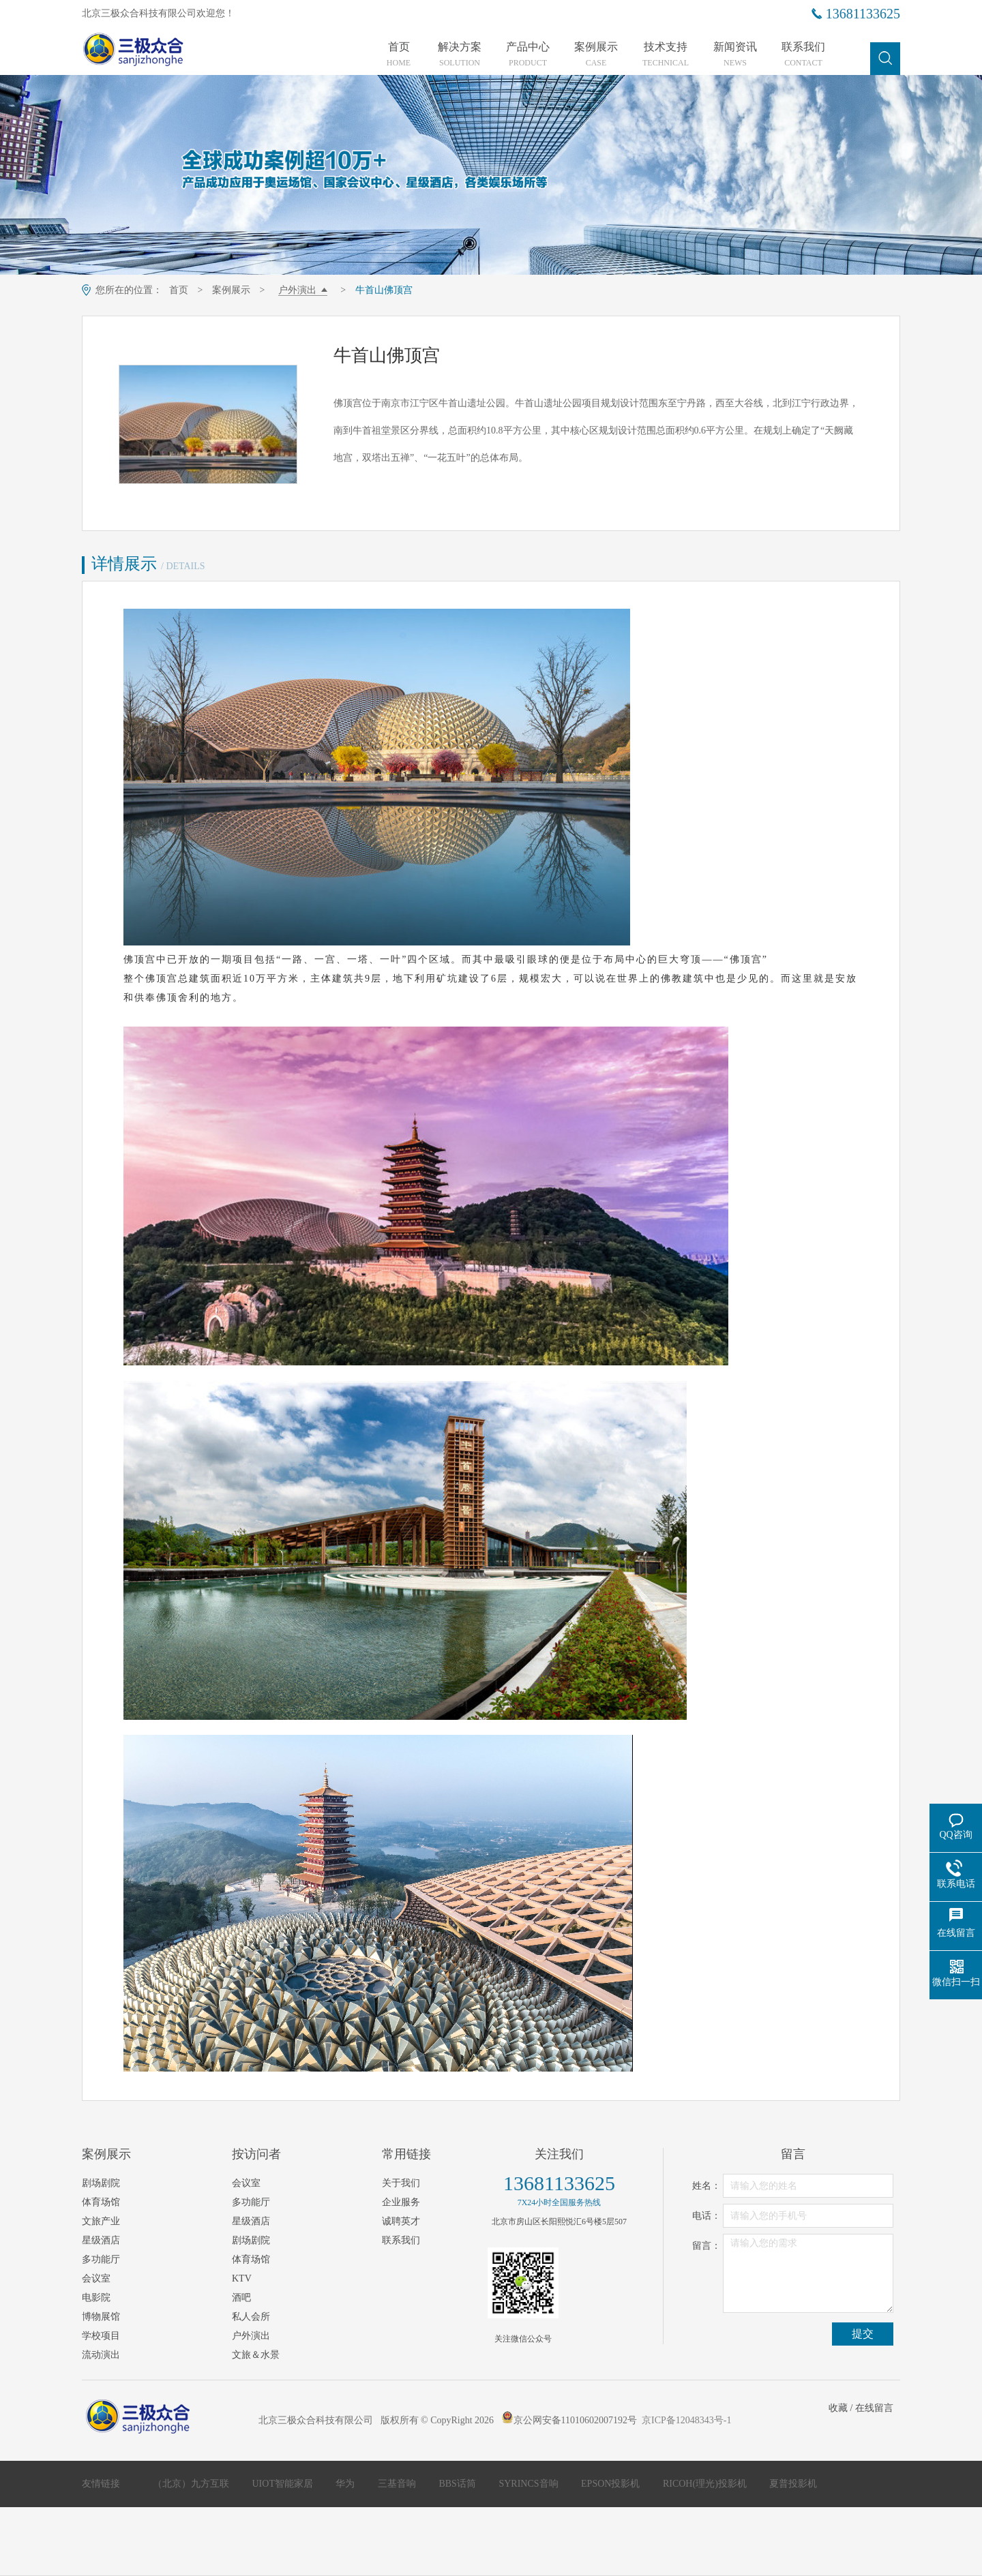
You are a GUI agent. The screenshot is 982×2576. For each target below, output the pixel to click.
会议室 (96, 2278)
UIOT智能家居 (284, 2484)
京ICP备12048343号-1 (686, 2420)
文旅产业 (101, 2221)
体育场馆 (101, 2202)
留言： (706, 2246)
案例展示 (596, 54)
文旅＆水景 (256, 2355)
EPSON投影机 (611, 2484)
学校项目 (101, 2336)
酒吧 (241, 2297)
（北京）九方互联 (192, 2484)
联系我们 (803, 54)
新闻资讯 (735, 54)
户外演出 (297, 290)
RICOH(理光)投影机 (706, 2484)
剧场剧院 (101, 2183)
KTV (242, 2278)
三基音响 (398, 2484)
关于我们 (401, 2183)
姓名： (706, 2186)
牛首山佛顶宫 (384, 290)
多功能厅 (101, 2259)
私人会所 (251, 2317)
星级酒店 (101, 2240)
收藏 (838, 2408)
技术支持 (665, 54)
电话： (706, 2216)
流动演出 (101, 2355)
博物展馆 (101, 2317)
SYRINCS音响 (530, 2484)
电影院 (96, 2297)
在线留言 (874, 2408)
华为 (346, 2484)
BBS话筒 (458, 2484)
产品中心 (528, 54)
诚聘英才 (401, 2221)
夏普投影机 (793, 2484)
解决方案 (459, 54)
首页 (398, 54)
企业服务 (401, 2202)
